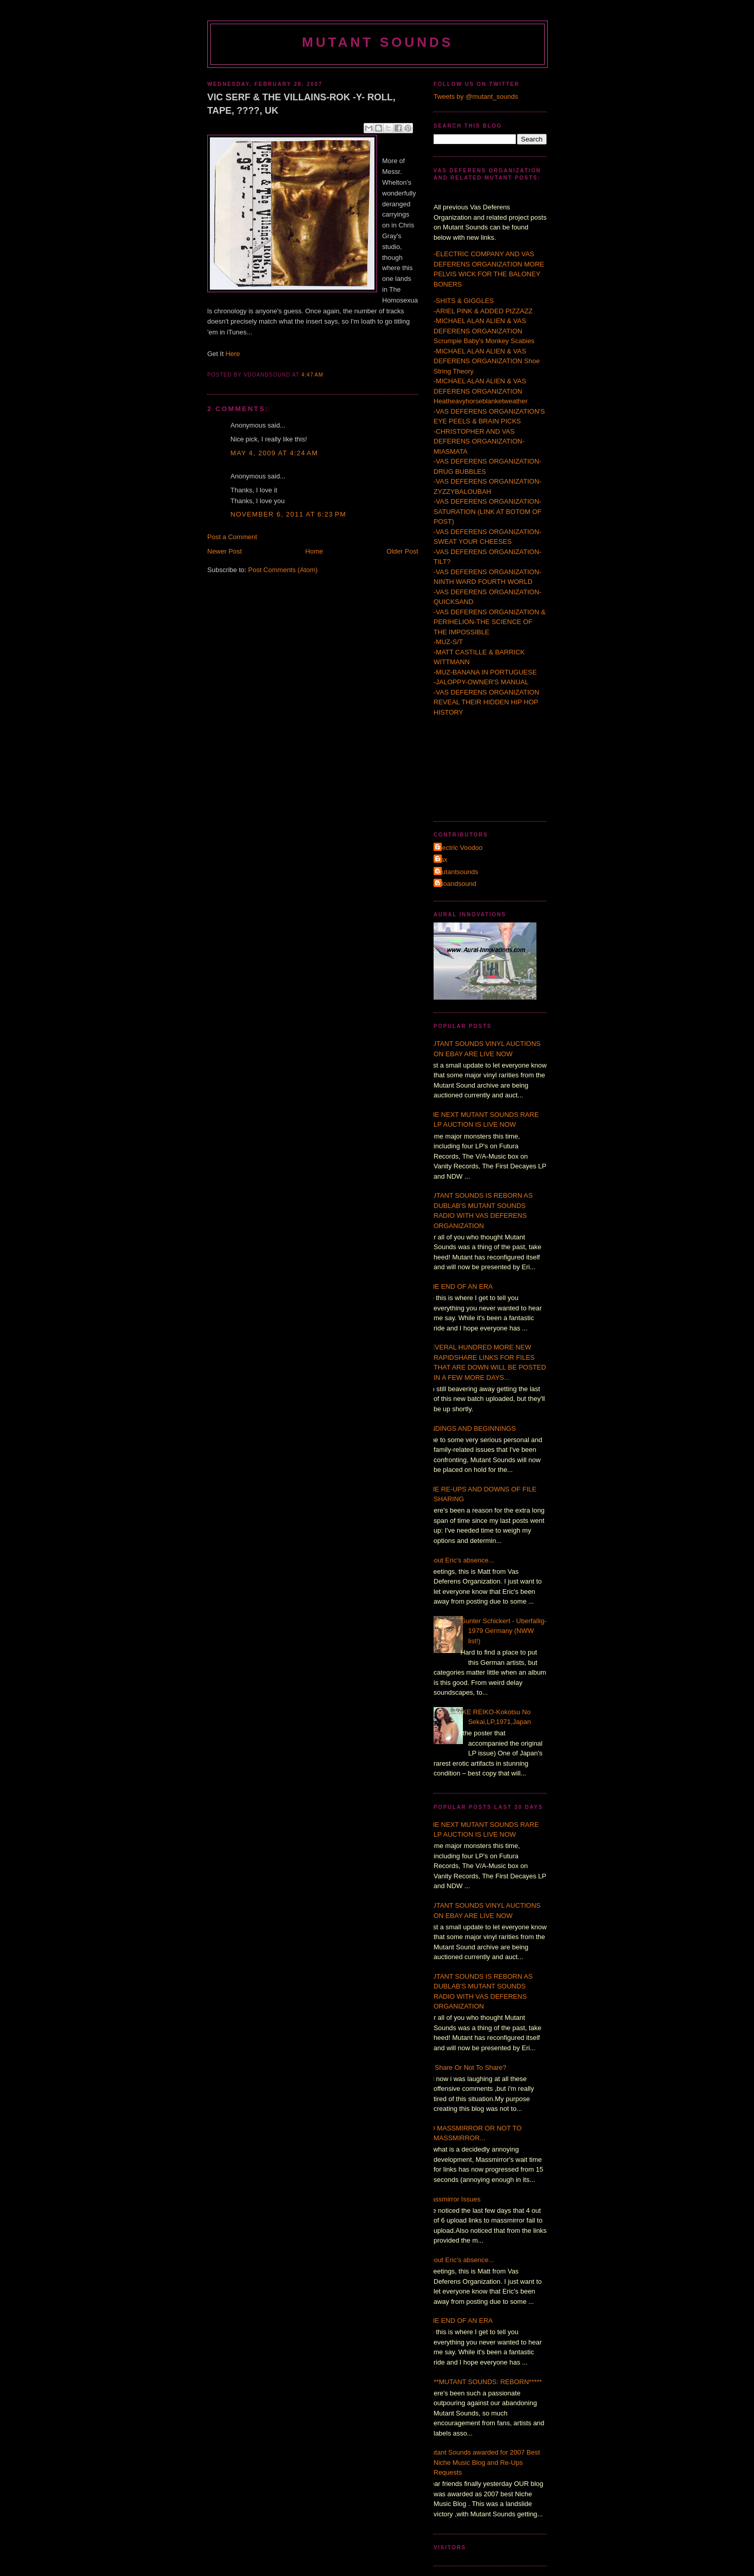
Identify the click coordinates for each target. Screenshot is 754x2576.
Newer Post (224, 551)
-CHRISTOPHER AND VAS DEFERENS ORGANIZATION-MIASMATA (479, 441)
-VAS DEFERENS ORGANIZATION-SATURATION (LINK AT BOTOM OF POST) (488, 511)
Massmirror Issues (453, 2199)
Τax (441, 859)
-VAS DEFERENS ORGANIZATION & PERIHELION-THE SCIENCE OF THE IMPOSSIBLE (490, 622)
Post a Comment (232, 537)
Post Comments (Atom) (283, 570)
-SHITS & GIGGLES (464, 301)
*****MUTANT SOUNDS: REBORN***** (484, 2382)
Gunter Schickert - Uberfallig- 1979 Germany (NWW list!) (503, 1631)
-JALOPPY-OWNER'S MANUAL (481, 682)
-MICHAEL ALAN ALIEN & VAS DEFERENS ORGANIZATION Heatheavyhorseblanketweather (481, 391)
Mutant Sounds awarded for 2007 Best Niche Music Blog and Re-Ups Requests (483, 2462)
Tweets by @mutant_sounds (476, 96)
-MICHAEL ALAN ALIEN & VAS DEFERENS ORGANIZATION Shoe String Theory (487, 361)
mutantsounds (457, 872)
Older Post (402, 551)
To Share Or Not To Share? (466, 2067)
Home (315, 551)
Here (232, 354)
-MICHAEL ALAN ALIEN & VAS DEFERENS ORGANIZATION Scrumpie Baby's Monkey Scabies (484, 331)
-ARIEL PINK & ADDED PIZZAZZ (483, 311)
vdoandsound (456, 883)
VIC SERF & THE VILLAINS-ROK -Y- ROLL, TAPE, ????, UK (301, 103)
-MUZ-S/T (448, 642)
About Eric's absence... (460, 1560)
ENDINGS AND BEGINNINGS (471, 1428)
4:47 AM (312, 375)
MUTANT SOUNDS (377, 42)
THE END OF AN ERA (459, 1286)
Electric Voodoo (459, 847)
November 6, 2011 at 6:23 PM (288, 514)
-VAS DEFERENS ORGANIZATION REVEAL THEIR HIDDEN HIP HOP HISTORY (486, 702)
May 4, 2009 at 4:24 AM (274, 453)
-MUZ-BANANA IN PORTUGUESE (485, 672)
